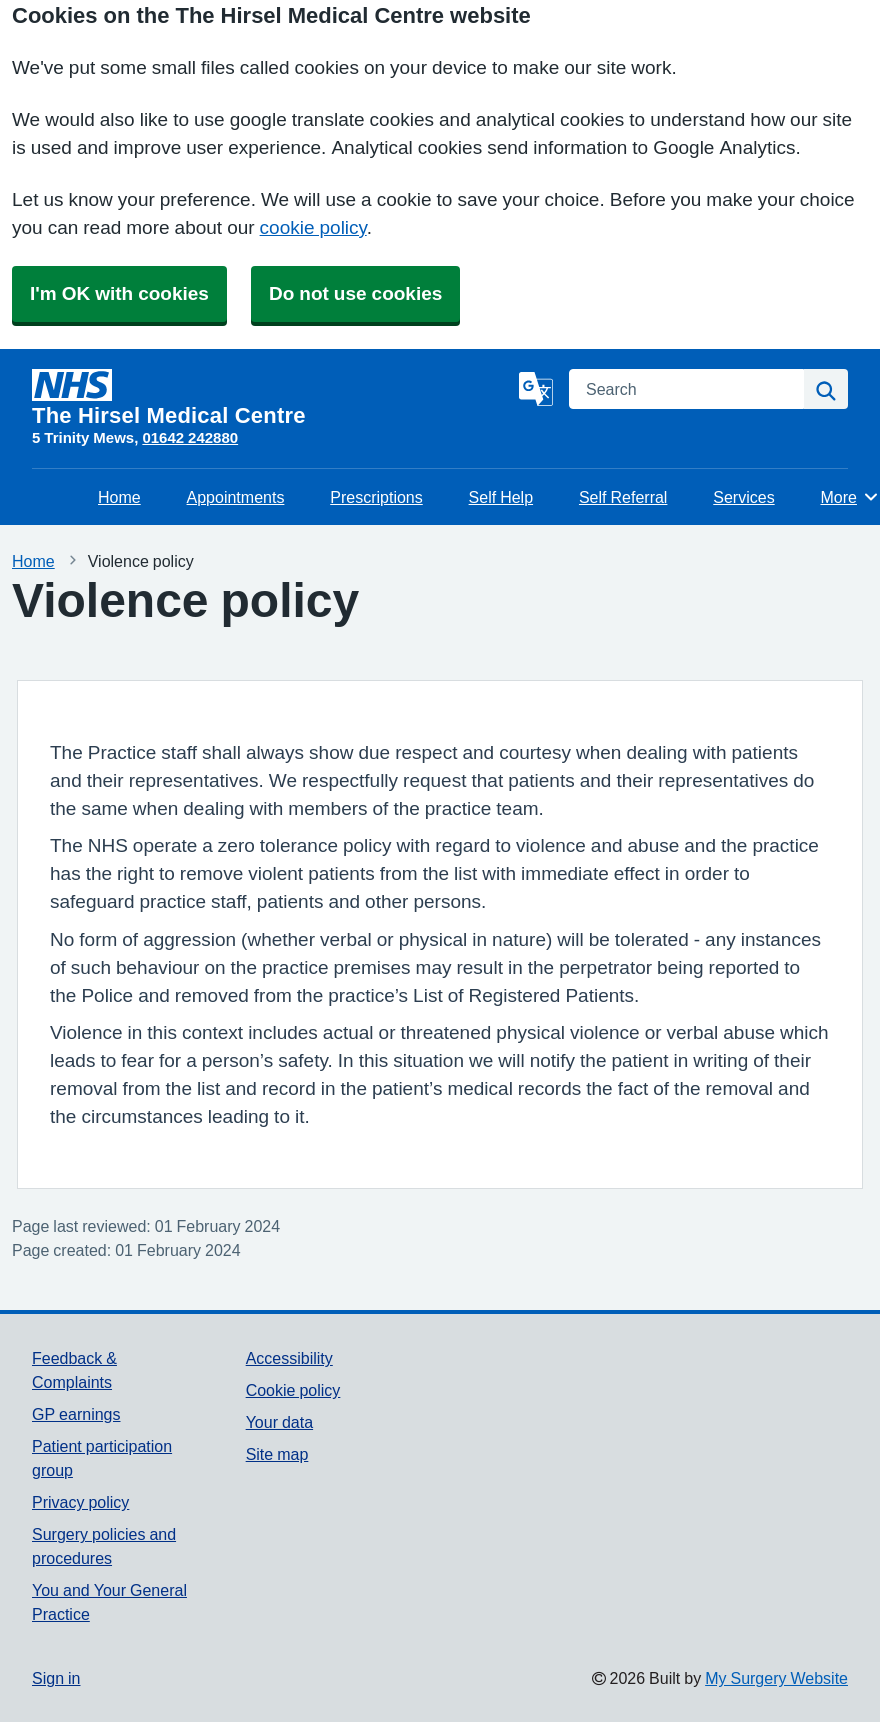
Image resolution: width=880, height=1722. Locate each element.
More (850, 497)
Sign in (56, 1678)
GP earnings (76, 1414)
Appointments (236, 497)
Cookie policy (293, 1390)
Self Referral (623, 497)
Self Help (501, 497)
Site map (277, 1454)
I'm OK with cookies (119, 293)
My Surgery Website (776, 1678)
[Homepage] (271, 398)
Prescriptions (376, 497)
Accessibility (289, 1358)
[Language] (536, 389)
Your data (279, 1422)
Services (743, 497)
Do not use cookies (355, 293)
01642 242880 (190, 437)
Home (119, 497)
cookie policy (313, 227)
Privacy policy (80, 1502)
